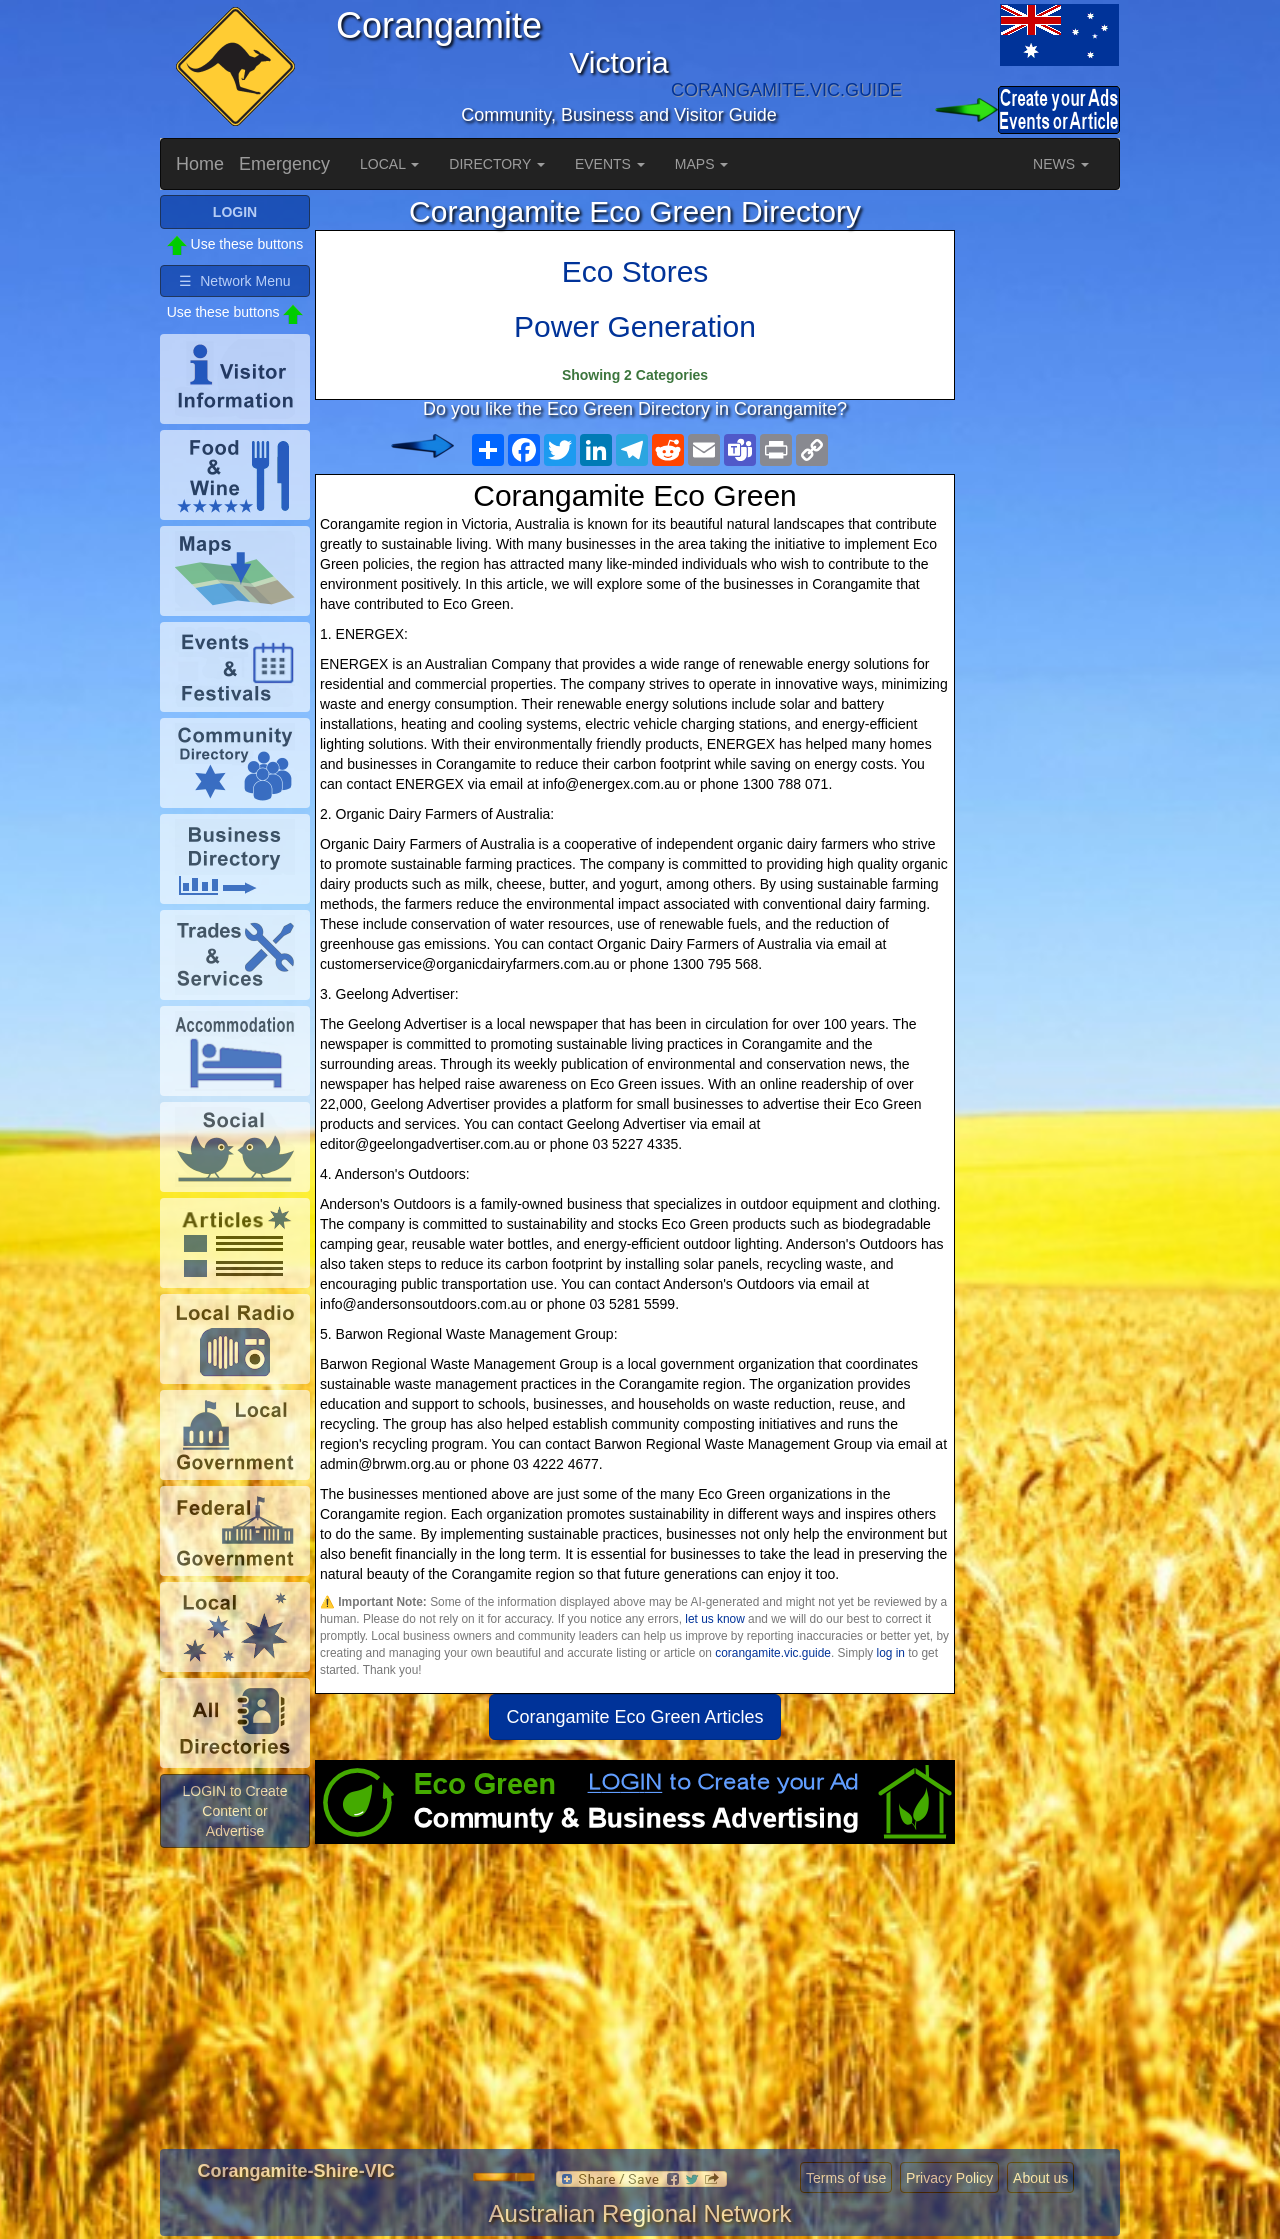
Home (200, 164)
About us (1040, 2178)
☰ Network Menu (234, 281)
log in (891, 1653)
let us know (714, 1619)
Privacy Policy (949, 2178)
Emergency (284, 164)
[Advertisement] (635, 2004)
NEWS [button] (1061, 164)
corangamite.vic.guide (773, 1653)
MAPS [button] (702, 164)
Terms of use (846, 2178)
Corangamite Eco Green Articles (634, 1717)
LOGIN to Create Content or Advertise (234, 1811)
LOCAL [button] (389, 164)
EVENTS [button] (610, 164)
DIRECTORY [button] (497, 164)
